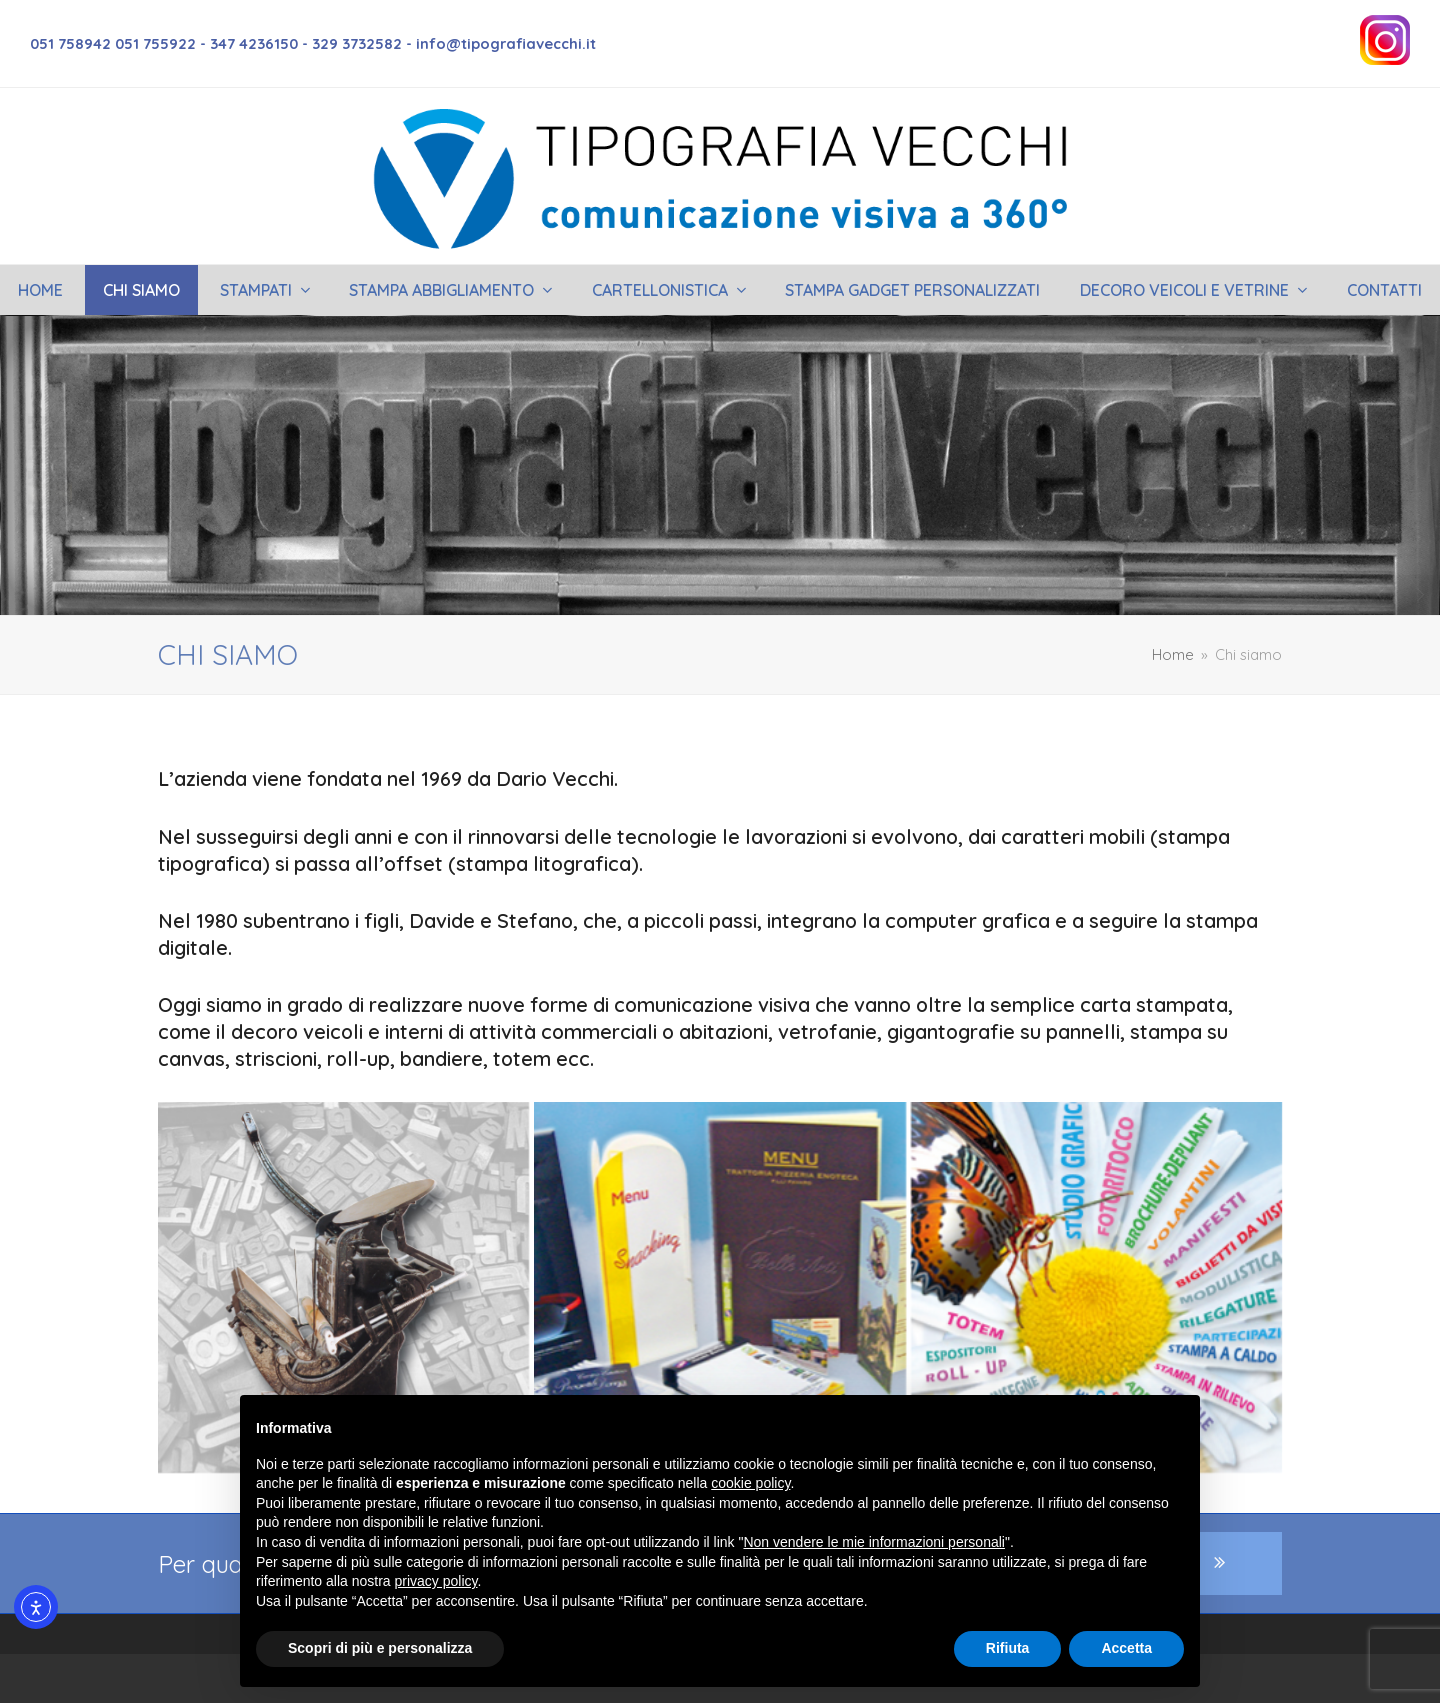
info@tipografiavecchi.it (506, 43)
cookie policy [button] (750, 1483)
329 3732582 (357, 43)
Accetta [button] (1126, 1648)
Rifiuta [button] (1008, 1648)
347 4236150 (254, 43)
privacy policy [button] (436, 1581)
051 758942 (72, 43)
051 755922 (155, 43)
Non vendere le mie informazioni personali (873, 1542)
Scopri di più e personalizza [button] (380, 1648)
